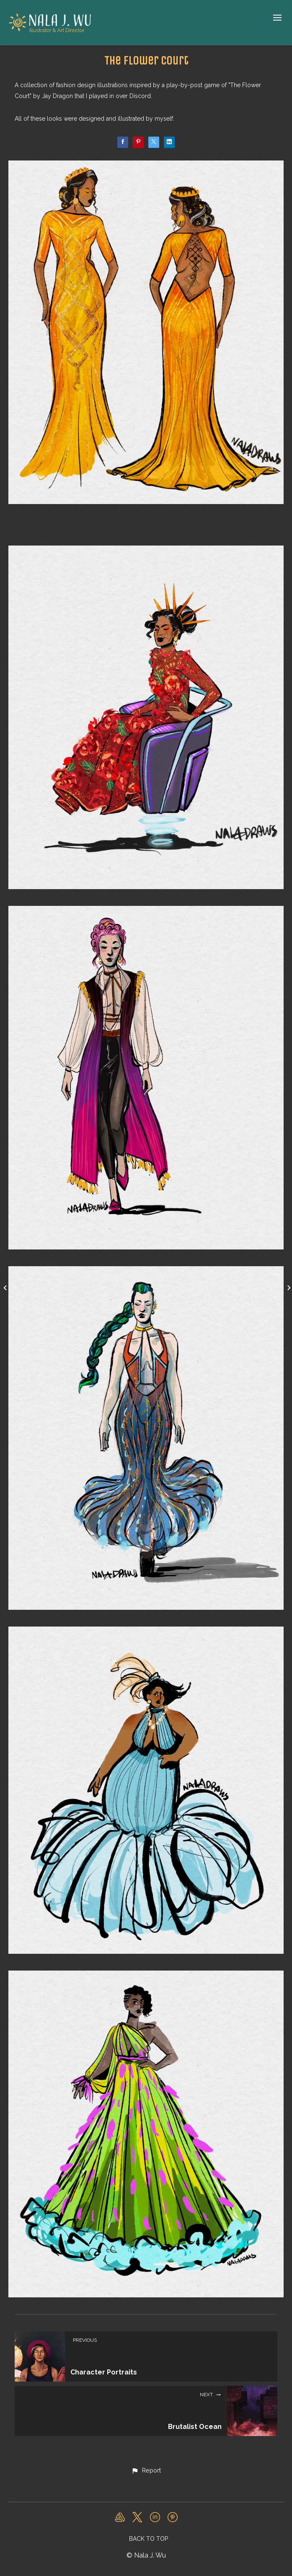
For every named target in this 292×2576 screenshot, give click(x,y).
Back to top (148, 2538)
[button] (146, 2471)
